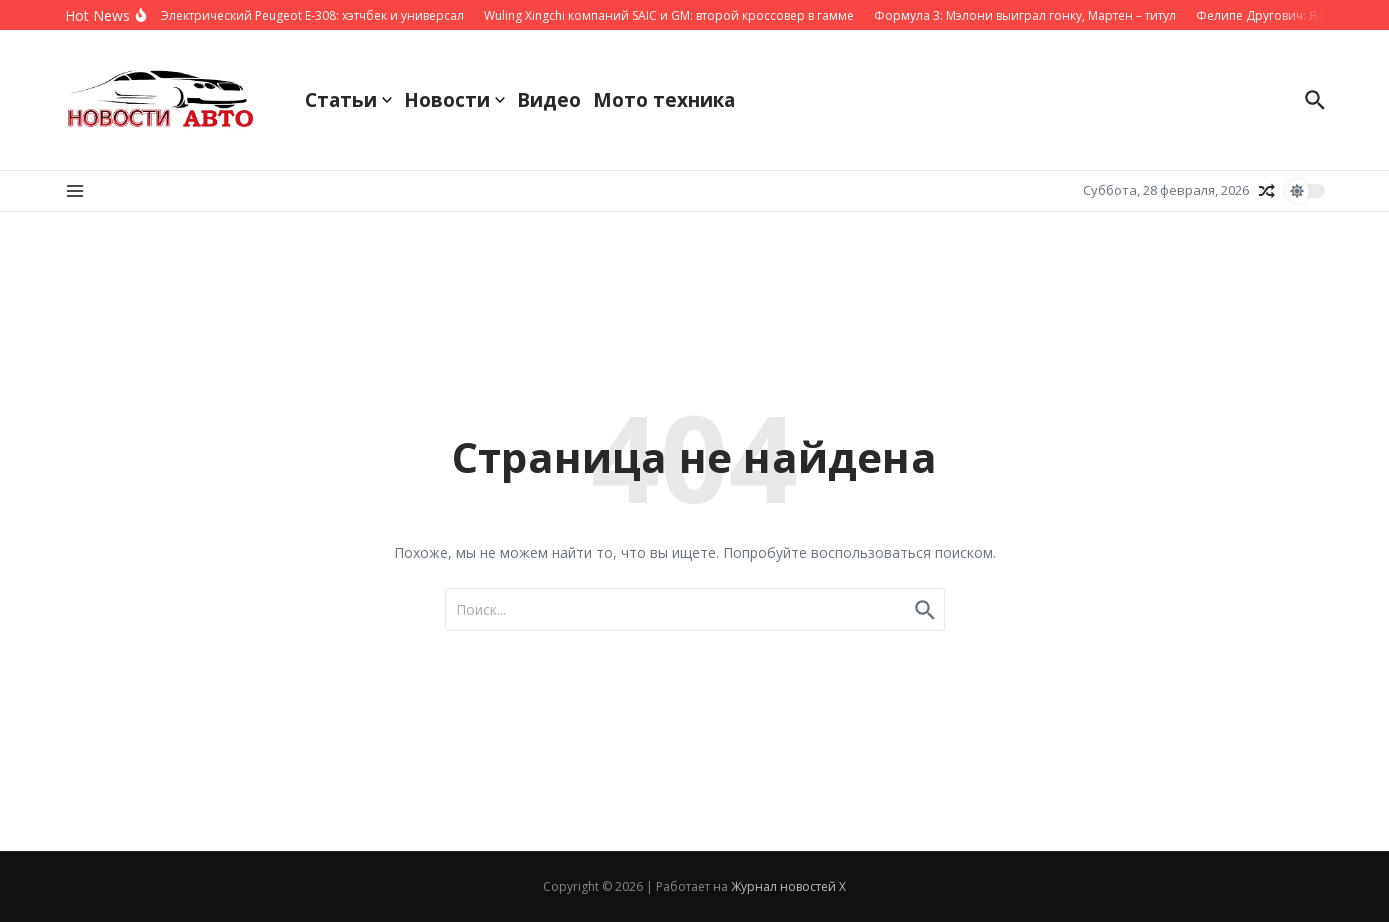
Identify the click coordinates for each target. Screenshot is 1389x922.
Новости (454, 100)
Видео (549, 100)
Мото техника (664, 100)
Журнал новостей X (788, 886)
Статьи (348, 100)
